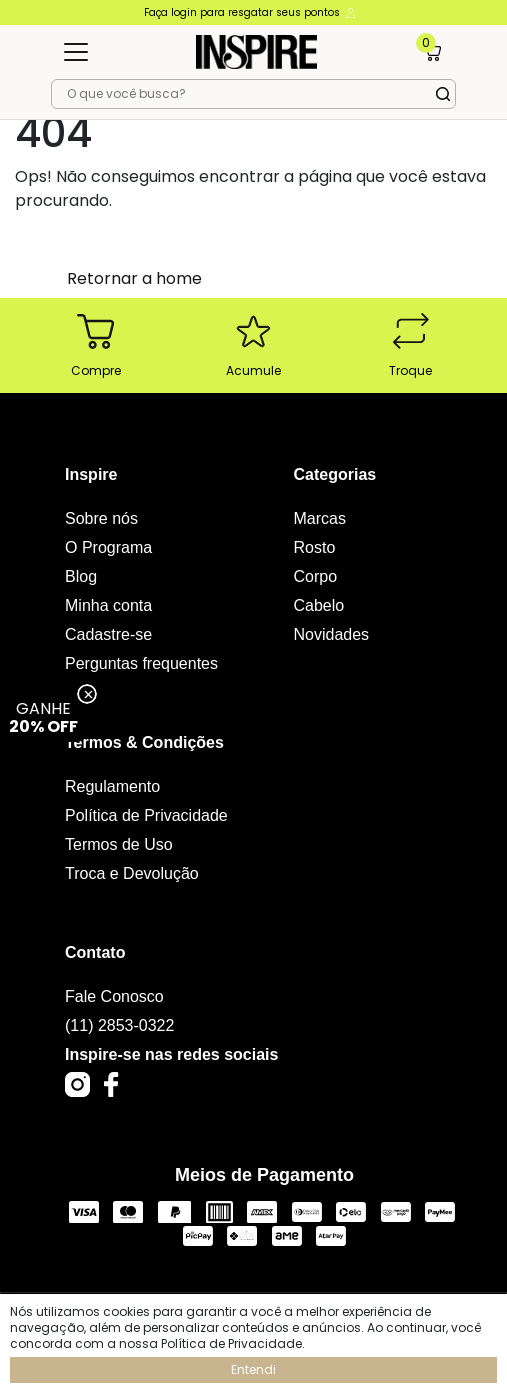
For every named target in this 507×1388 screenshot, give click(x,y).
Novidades (332, 634)
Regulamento (112, 786)
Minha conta (108, 605)
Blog (81, 576)
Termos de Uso (119, 844)
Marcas (320, 518)
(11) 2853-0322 (119, 1025)
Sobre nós (101, 518)
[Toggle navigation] (76, 52)
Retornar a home (134, 278)
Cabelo (319, 605)
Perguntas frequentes (141, 663)
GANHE (43, 717)
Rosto (315, 547)
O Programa (108, 547)
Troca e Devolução (132, 873)
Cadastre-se (108, 634)
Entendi (253, 1369)
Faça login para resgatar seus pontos (251, 12)
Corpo (316, 576)
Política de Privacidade (146, 815)
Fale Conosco (114, 996)
